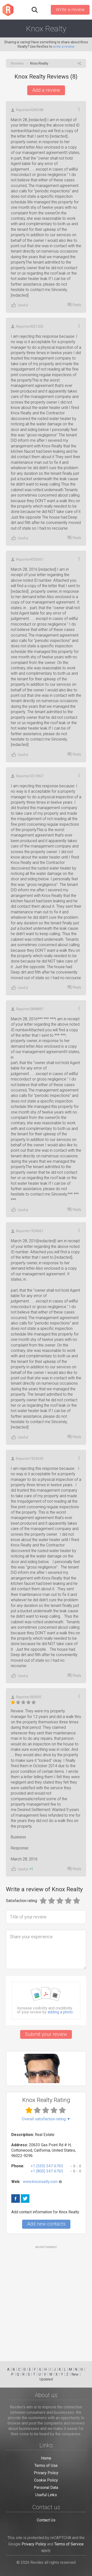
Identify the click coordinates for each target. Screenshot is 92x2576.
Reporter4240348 (27, 110)
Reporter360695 (26, 1697)
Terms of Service (69, 2544)
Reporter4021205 (27, 327)
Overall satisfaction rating (46, 2119)
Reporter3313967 (27, 776)
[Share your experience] (46, 1949)
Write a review (70, 9)
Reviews (17, 63)
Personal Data (46, 2487)
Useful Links (46, 2495)
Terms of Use (46, 2465)
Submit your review (46, 2034)
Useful (19, 305)
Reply (74, 305)
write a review (64, 46)
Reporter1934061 (27, 1231)
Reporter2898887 (27, 1009)
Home (46, 2458)
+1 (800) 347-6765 (47, 2171)
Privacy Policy (46, 2473)
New (75, 2374)
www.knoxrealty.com (40, 2181)
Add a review (46, 90)
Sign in (43, 9)
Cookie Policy (46, 2480)
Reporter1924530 (27, 1459)
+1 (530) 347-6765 (47, 2166)
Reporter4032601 (27, 559)
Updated (46, 2379)
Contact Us (46, 2520)
